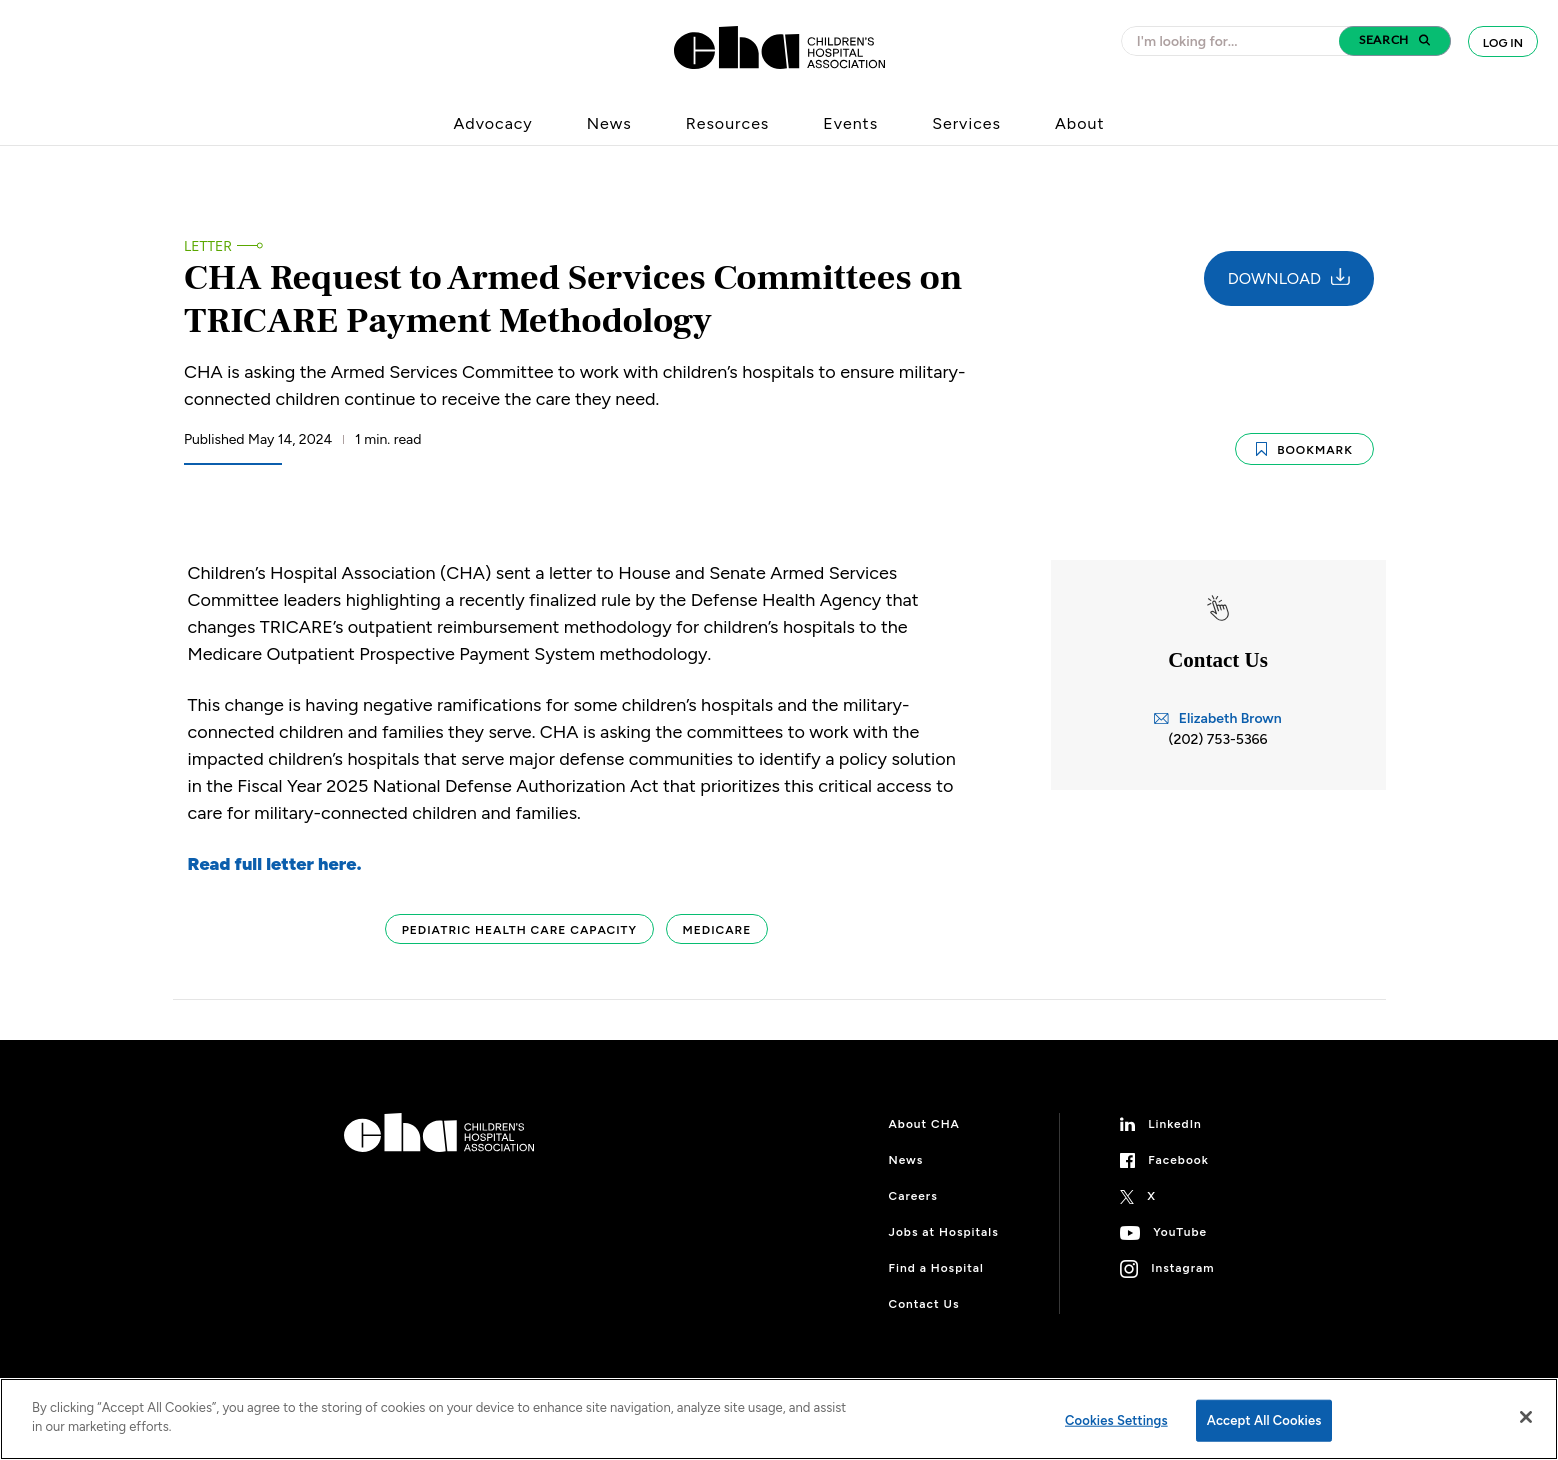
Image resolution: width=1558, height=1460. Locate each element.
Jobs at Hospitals (944, 1232)
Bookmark (1304, 449)
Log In (1503, 43)
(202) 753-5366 (1217, 739)
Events (850, 123)
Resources (728, 123)
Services (966, 123)
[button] (1395, 41)
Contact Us (924, 1304)
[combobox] (1236, 41)
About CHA (924, 1124)
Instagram (1182, 1268)
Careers (913, 1196)
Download (1289, 278)
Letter (208, 246)
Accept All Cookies (1264, 1420)
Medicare (717, 930)
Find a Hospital (936, 1268)
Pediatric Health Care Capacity (519, 930)
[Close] (1526, 1417)
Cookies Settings (1116, 1420)
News (609, 123)
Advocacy (493, 123)
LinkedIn (1175, 1124)
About (1079, 123)
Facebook (1178, 1160)
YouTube (1180, 1232)
